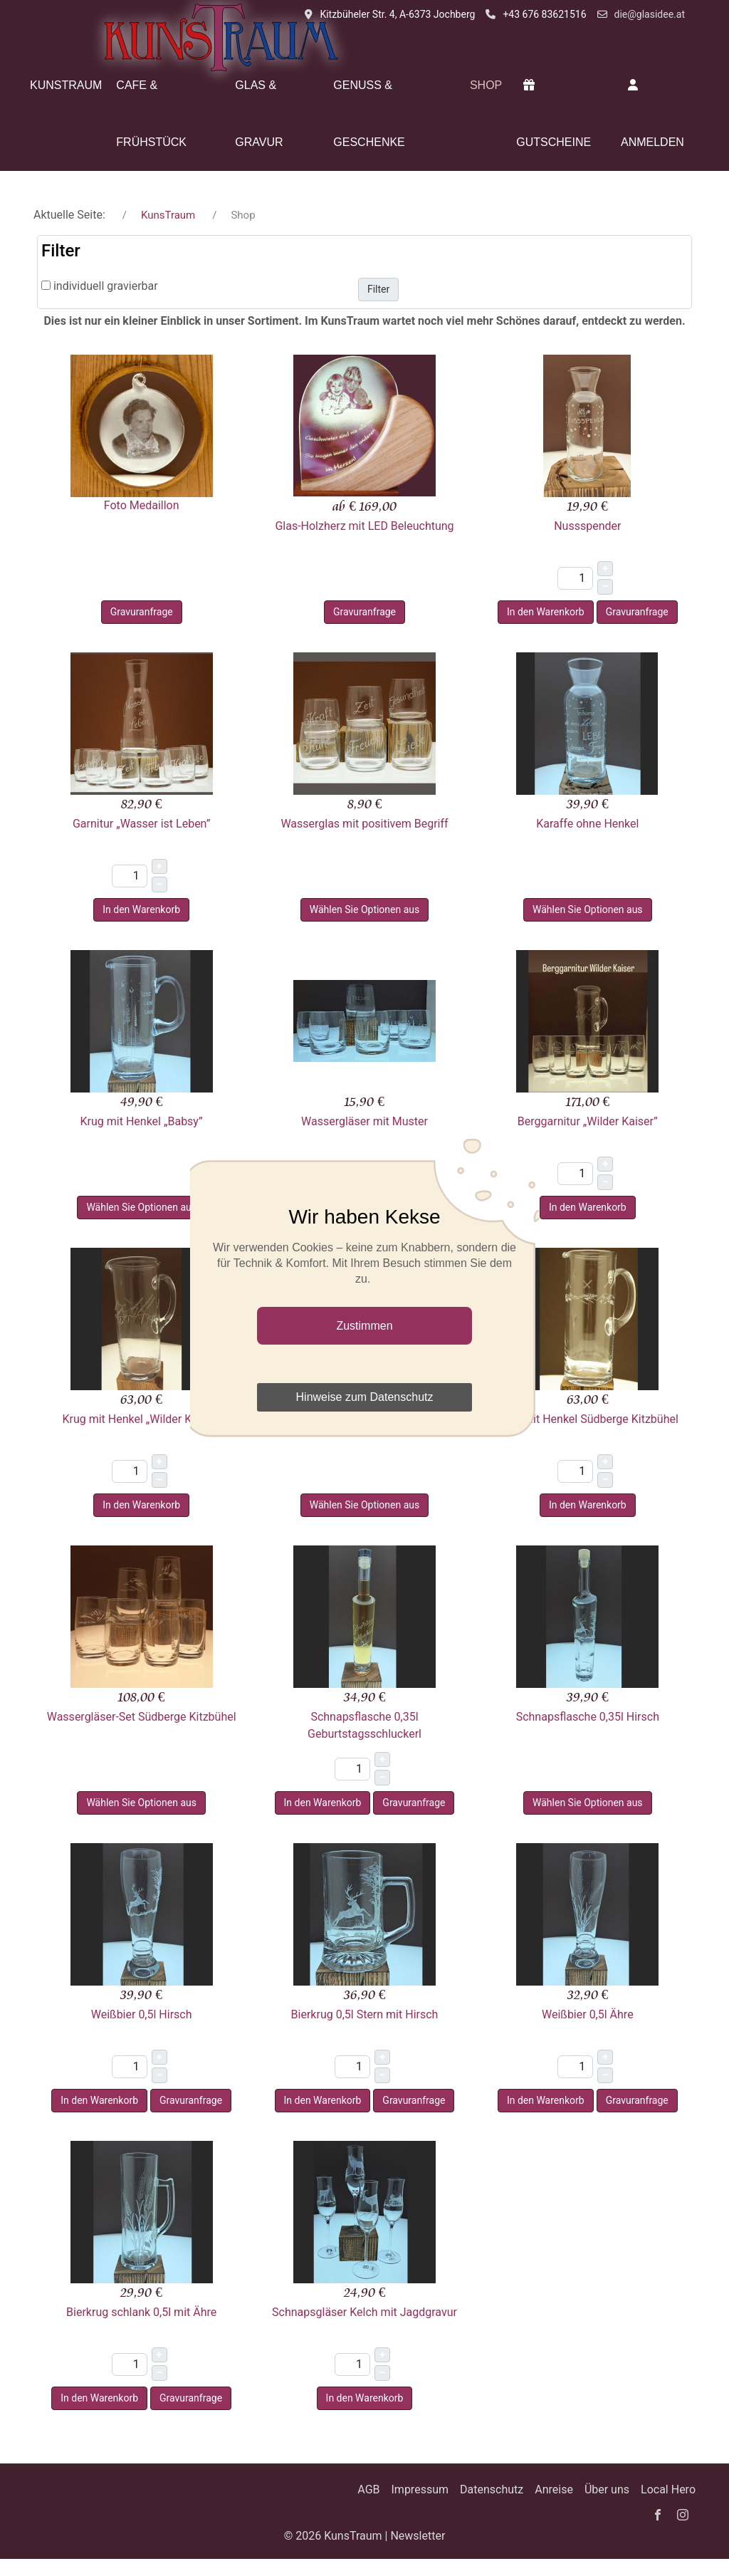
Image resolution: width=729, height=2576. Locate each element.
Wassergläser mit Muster (364, 1121)
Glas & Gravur (259, 113)
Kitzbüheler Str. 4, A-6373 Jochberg (397, 14)
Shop (486, 85)
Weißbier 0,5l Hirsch (141, 2014)
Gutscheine (553, 113)
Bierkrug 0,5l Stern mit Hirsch (365, 2014)
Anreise (554, 2489)
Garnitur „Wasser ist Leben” (141, 823)
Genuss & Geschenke (368, 113)
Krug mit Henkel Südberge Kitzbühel (587, 1419)
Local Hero (668, 2489)
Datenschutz (491, 2489)
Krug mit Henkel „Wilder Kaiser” (141, 1419)
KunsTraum (66, 85)
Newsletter (417, 2536)
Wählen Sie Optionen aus (365, 909)
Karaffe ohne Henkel (587, 823)
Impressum (420, 2489)
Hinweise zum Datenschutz (365, 1397)
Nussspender (587, 526)
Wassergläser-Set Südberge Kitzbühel (141, 1717)
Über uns (606, 2489)
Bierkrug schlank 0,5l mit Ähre (141, 2312)
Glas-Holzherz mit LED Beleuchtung (364, 526)
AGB (368, 2489)
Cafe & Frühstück (151, 113)
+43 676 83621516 (544, 14)
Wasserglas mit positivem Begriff (364, 823)
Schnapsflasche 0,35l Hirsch (587, 1717)
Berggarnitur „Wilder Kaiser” (588, 1121)
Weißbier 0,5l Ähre (588, 2014)
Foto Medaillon (141, 505)
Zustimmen (364, 1326)
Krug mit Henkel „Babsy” (141, 1121)
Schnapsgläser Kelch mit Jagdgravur (364, 2312)
